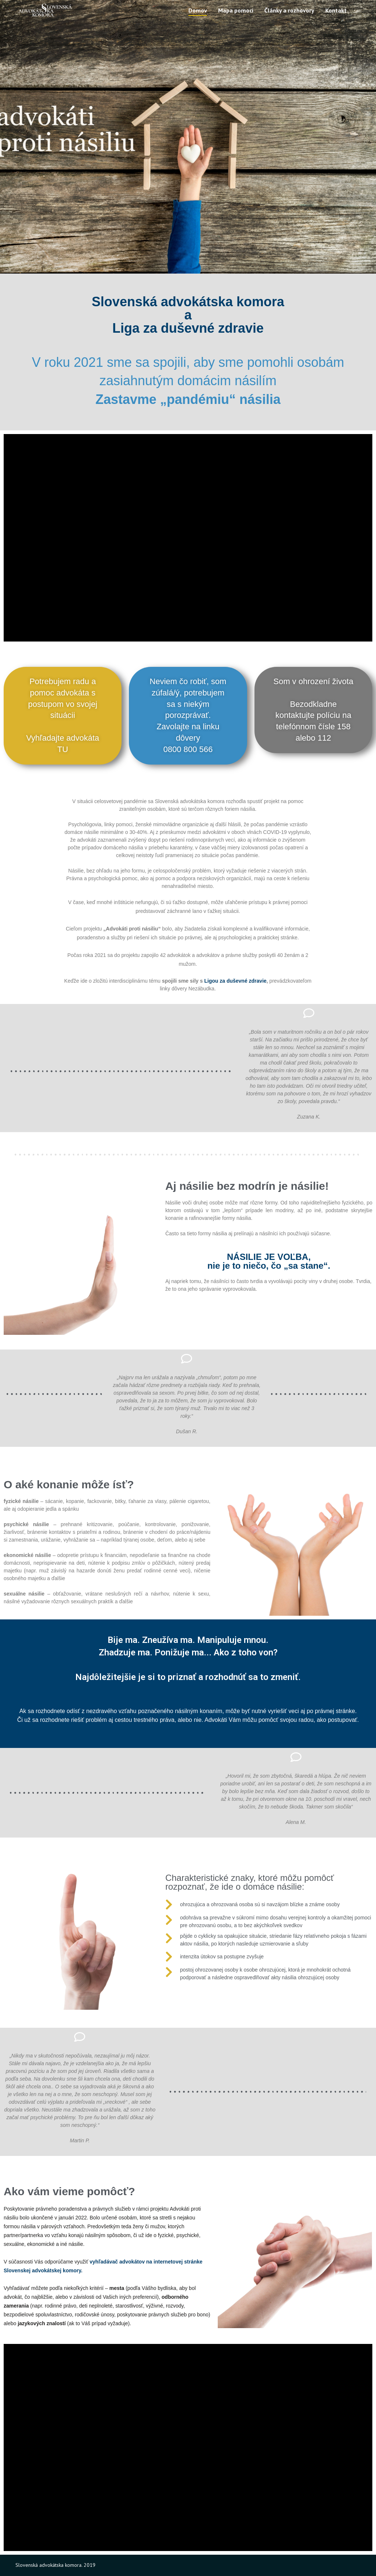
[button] (63, 716)
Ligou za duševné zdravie (235, 981)
